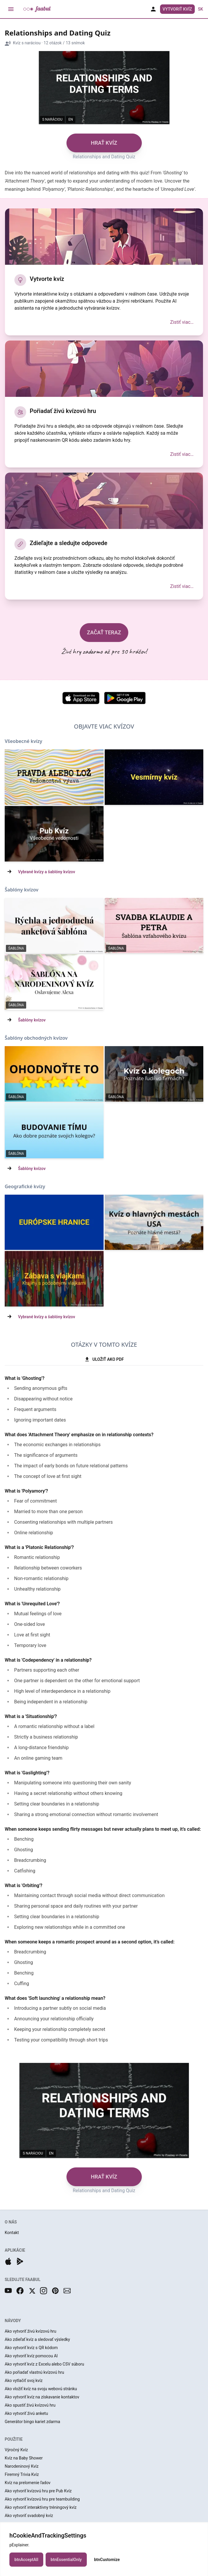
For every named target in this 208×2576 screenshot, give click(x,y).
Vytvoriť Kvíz (177, 9)
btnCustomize (107, 2567)
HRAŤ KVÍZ (104, 143)
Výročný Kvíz (16, 2449)
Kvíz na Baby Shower (24, 2458)
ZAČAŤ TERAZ (104, 632)
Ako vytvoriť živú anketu (26, 2413)
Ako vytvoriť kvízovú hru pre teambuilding (42, 2499)
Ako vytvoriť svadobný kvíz (29, 2515)
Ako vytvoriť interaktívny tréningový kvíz (40, 2507)
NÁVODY (13, 2320)
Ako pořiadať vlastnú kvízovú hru (34, 2372)
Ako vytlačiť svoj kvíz (24, 2380)
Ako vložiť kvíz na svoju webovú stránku (41, 2388)
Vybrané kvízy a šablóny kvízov (46, 871)
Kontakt (12, 2232)
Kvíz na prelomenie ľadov (28, 2482)
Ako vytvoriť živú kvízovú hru (30, 2331)
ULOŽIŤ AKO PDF (104, 1359)
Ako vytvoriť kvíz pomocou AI (31, 2356)
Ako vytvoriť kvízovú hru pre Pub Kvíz (38, 2491)
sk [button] (200, 9)
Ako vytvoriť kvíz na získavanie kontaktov (42, 2397)
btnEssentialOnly (66, 2567)
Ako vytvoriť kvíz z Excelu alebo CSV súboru (44, 2364)
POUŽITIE (14, 2439)
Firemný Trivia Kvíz (22, 2474)
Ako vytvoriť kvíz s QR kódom (31, 2347)
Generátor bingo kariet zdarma (32, 2421)
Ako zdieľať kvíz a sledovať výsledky (37, 2339)
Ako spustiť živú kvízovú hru (30, 2405)
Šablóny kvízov (32, 1020)
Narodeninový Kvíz (22, 2466)
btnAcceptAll (26, 2567)
